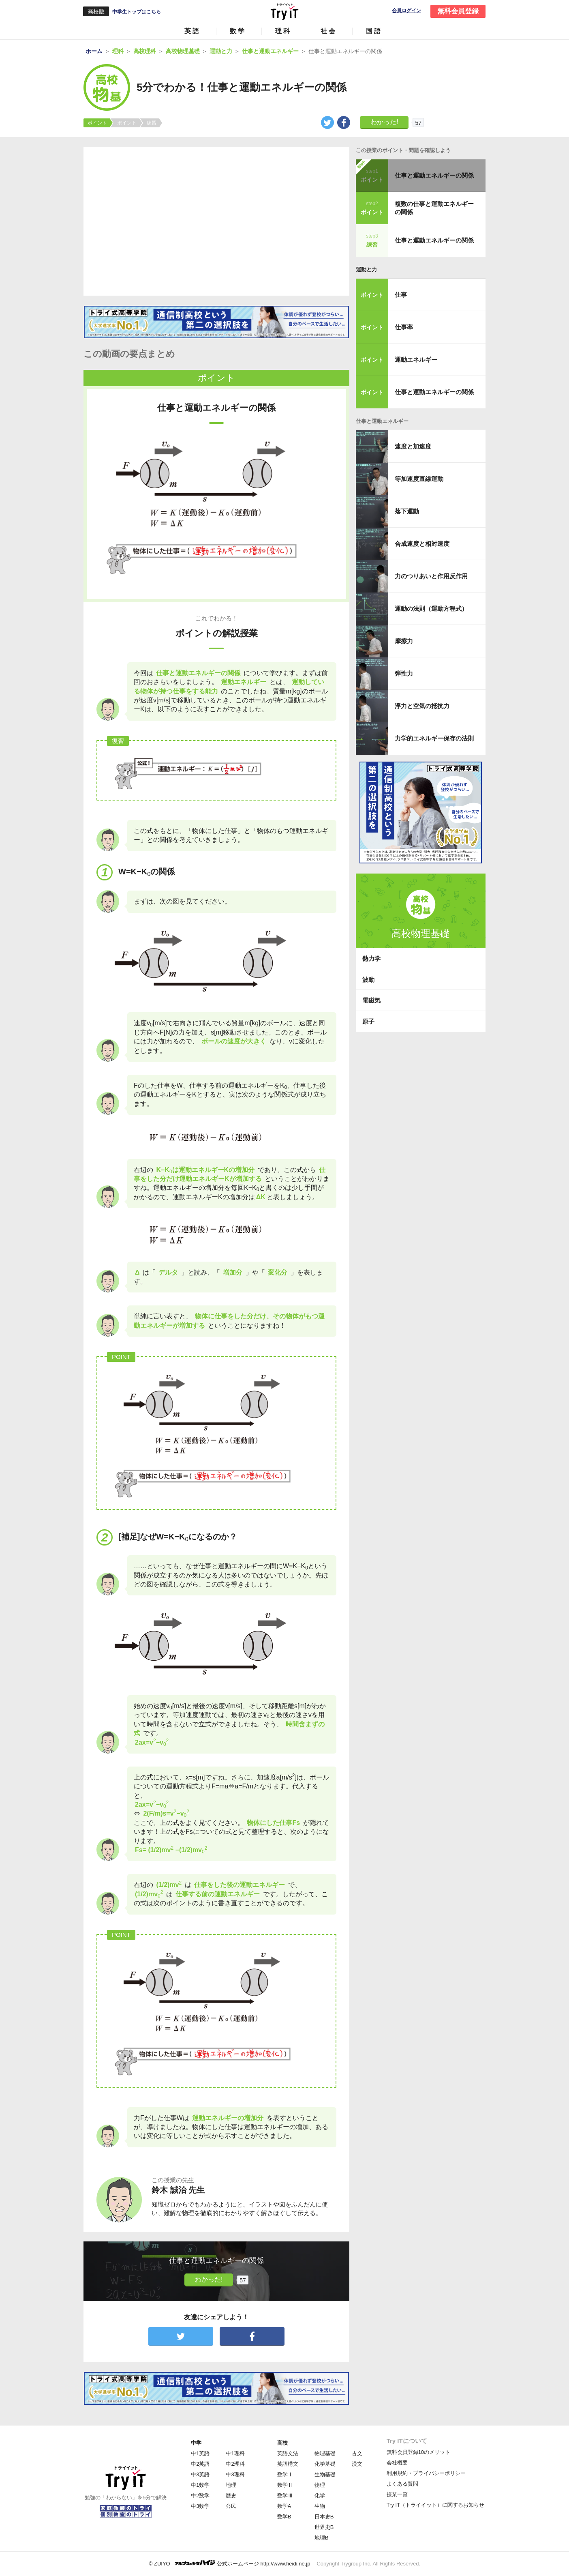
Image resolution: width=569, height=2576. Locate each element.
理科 (283, 31)
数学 (238, 31)
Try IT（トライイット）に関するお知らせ (435, 2505)
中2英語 (200, 2464)
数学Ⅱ (285, 2485)
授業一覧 (397, 2494)
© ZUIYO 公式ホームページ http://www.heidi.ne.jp (229, 2563)
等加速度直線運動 (419, 478)
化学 (319, 2495)
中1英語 (200, 2453)
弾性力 (404, 673)
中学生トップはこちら (136, 11)
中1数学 (200, 2485)
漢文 (357, 2464)
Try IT (284, 11)
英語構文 (287, 2464)
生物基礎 (325, 2474)
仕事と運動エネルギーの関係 (434, 175)
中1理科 (235, 2453)
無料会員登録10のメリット (418, 2452)
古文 (357, 2453)
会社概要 (397, 2463)
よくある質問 (402, 2484)
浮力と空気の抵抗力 (422, 705)
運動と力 (366, 269)
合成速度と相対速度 (422, 543)
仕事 (401, 294)
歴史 (231, 2495)
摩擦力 (404, 641)
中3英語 (200, 2474)
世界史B (324, 2527)
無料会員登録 (458, 11)
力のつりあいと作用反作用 (431, 576)
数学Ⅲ (285, 2495)
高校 (282, 2443)
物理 (319, 2485)
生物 (319, 2506)
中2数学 (200, 2495)
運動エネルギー (416, 359)
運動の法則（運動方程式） (431, 608)
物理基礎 (325, 2453)
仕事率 (404, 327)
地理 (231, 2485)
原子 (368, 1021)
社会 (329, 31)
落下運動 (407, 511)
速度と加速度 (413, 446)
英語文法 (287, 2453)
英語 (192, 31)
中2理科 (235, 2464)
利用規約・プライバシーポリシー (426, 2473)
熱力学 (371, 958)
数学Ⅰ (285, 2474)
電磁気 (371, 1000)
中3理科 (235, 2474)
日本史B (324, 2517)
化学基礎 (325, 2464)
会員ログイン (406, 10)
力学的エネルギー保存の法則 (434, 738)
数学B (284, 2517)
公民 (231, 2506)
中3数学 (200, 2506)
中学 (196, 2443)
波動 (368, 979)
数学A (284, 2506)
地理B (321, 2538)
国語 (374, 31)
